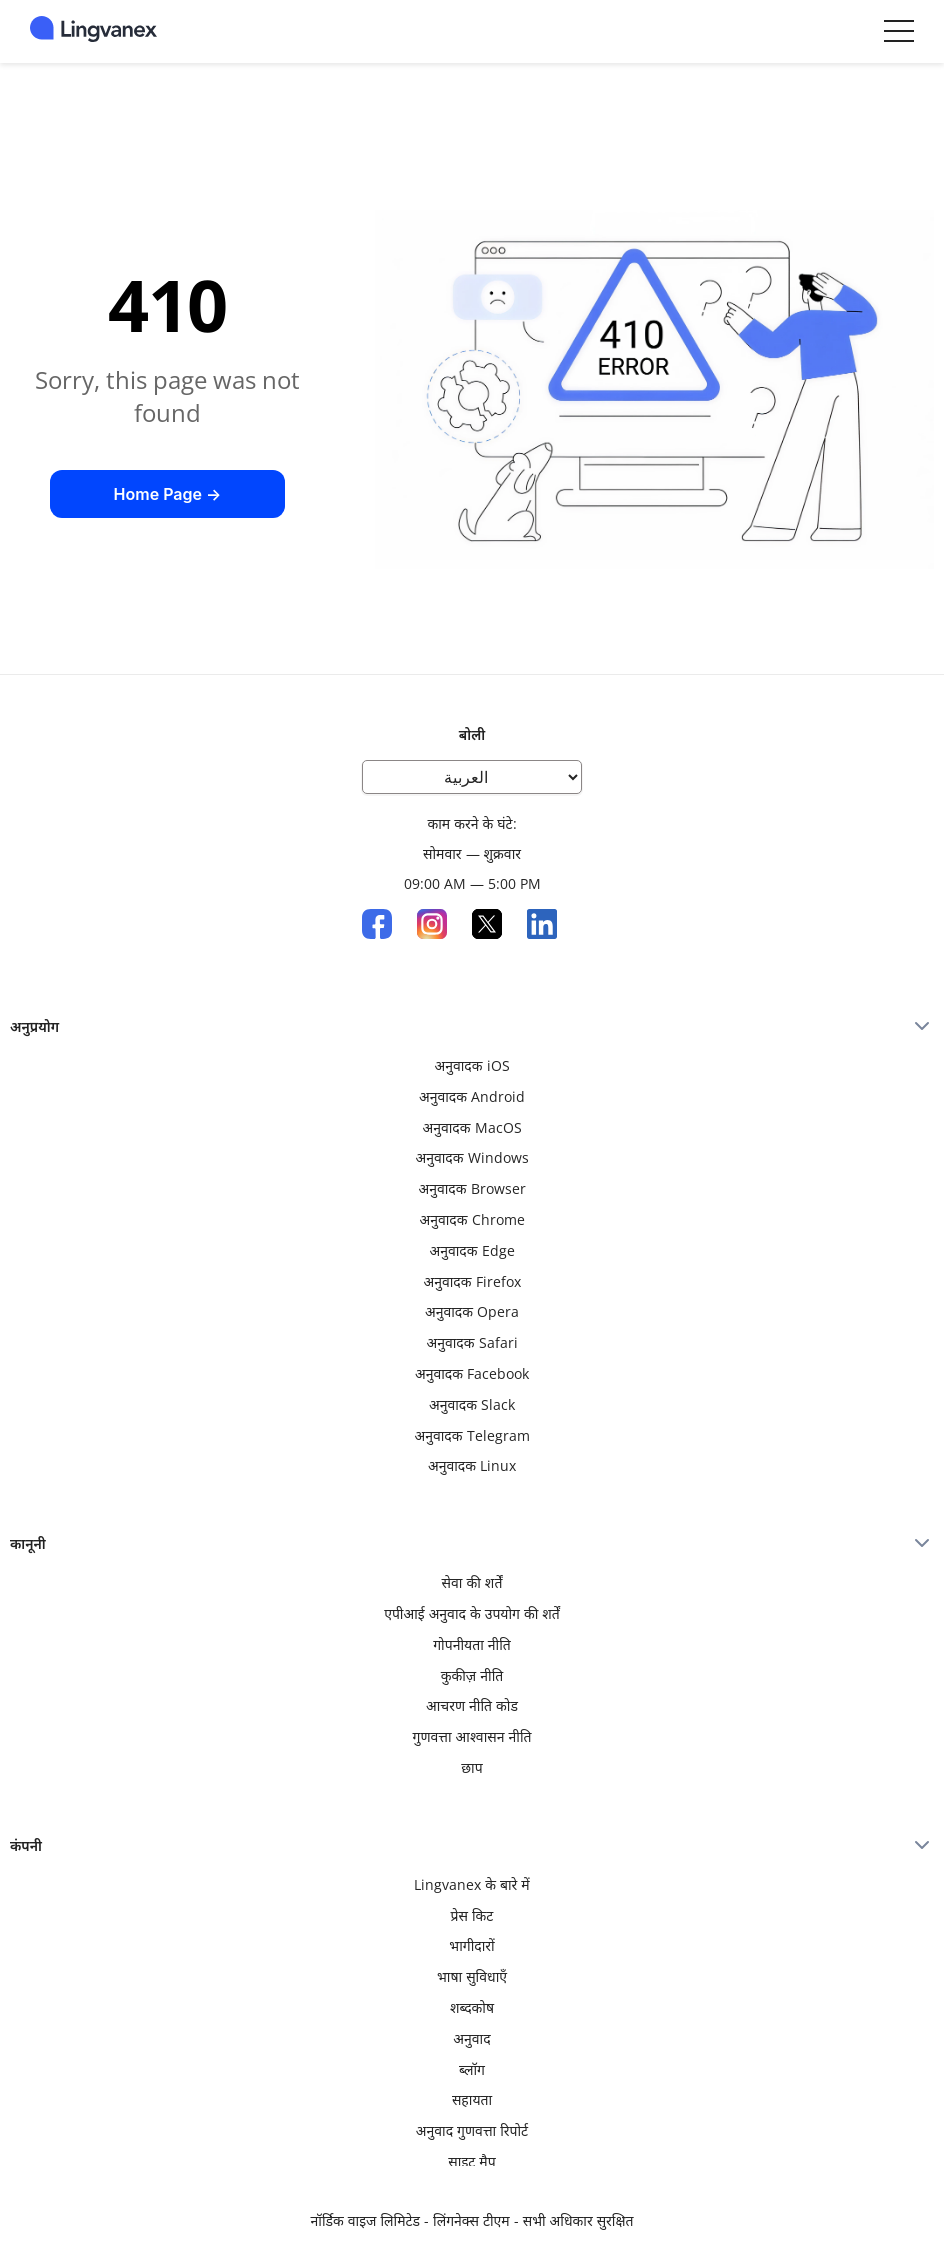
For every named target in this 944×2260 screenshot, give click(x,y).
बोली (472, 734)
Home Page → (168, 494)
